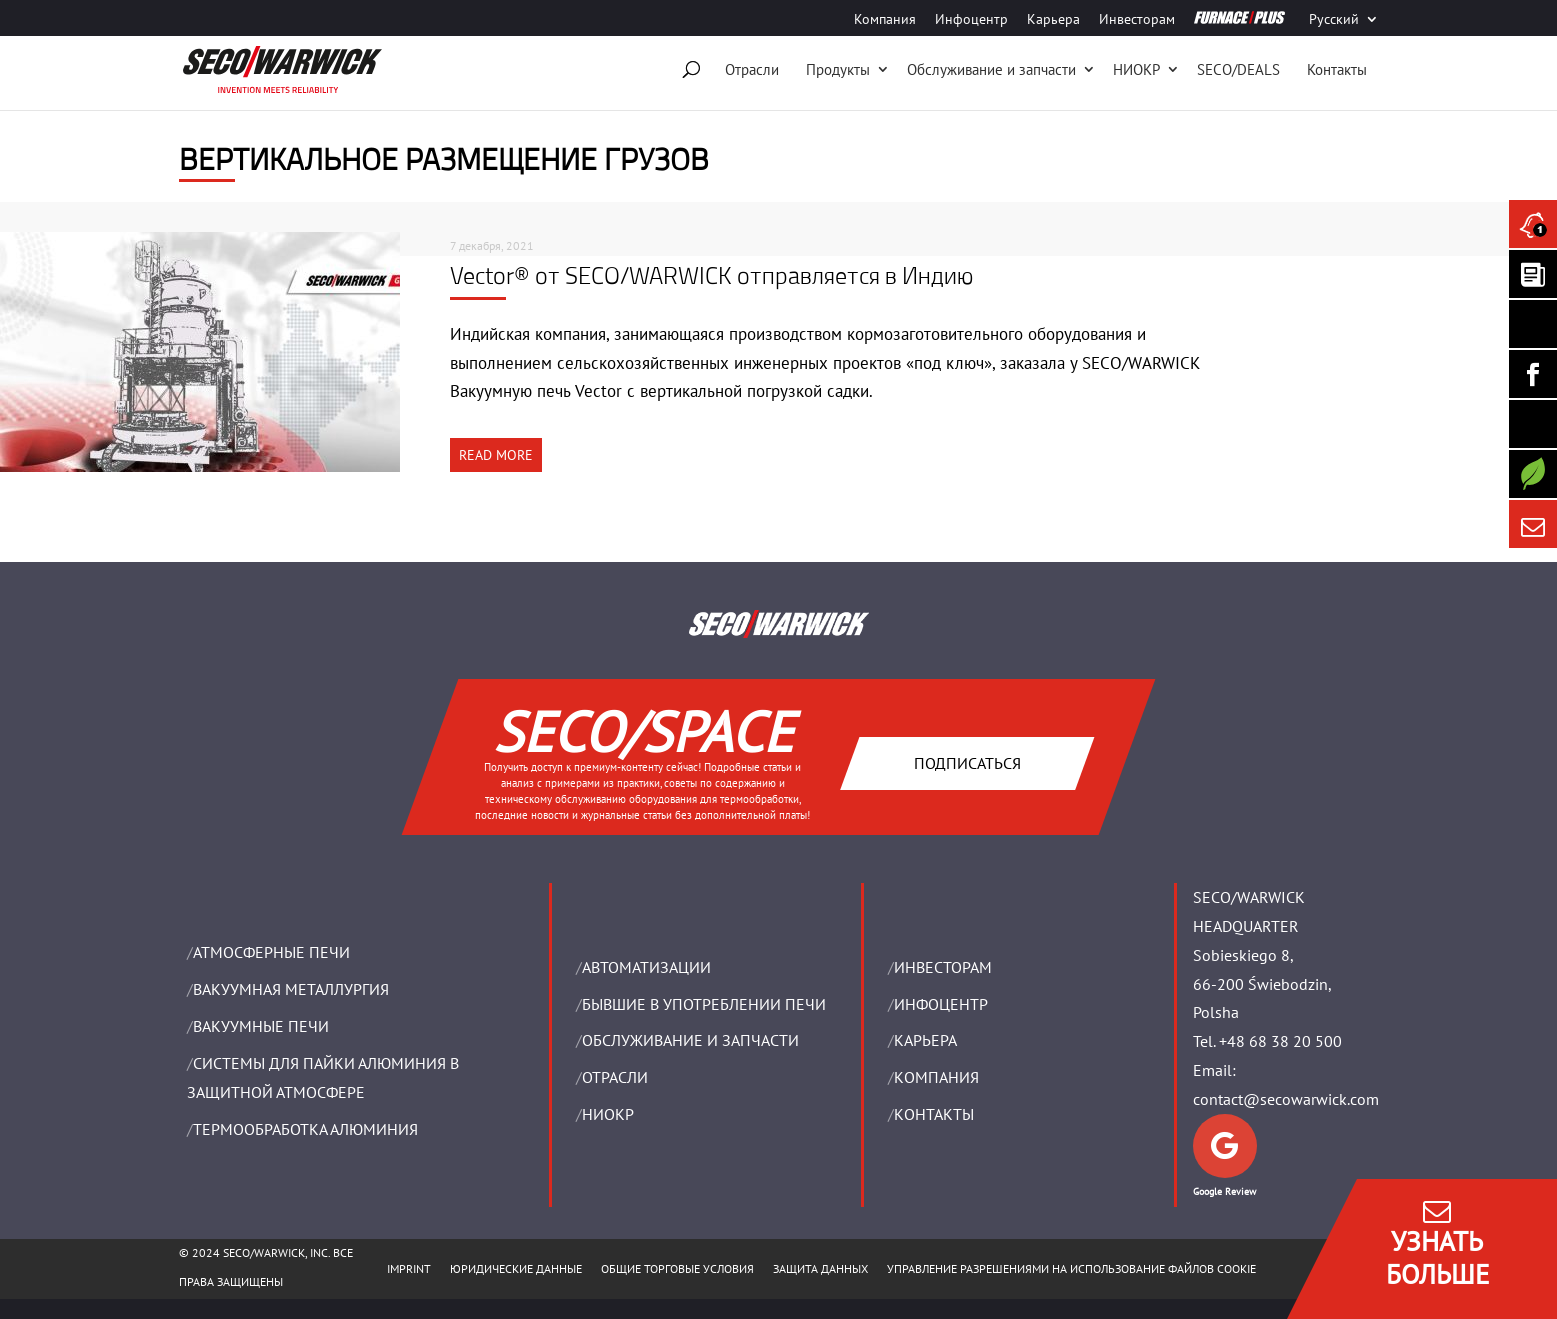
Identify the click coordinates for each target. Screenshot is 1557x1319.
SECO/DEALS (1238, 69)
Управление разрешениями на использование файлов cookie (1071, 1268)
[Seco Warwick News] (1533, 224)
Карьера (1053, 20)
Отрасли (752, 69)
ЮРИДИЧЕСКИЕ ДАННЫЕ (516, 1268)
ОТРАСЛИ (615, 1077)
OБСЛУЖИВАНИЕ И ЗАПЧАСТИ (690, 1040)
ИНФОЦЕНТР (941, 1004)
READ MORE (496, 455)
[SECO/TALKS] (1533, 424)
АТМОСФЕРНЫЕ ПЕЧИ (271, 952)
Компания (885, 20)
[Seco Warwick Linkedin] (1533, 324)
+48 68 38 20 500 (1280, 1041)
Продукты (838, 69)
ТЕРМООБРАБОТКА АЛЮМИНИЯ (305, 1129)
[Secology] (1533, 474)
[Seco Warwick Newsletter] (1533, 274)
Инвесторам (1137, 20)
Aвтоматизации (646, 967)
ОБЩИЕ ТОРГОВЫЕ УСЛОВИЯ (677, 1268)
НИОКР (1136, 69)
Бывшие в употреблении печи (704, 1004)
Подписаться (967, 762)
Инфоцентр (971, 20)
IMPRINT (409, 1268)
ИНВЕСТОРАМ (943, 967)
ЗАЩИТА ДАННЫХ (820, 1268)
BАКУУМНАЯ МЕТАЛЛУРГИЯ (291, 989)
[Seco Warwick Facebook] (1533, 374)
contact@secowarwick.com (1286, 1099)
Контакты (1337, 69)
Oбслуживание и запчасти (991, 69)
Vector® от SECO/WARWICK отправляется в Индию (711, 275)
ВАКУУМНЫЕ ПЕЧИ (261, 1026)
